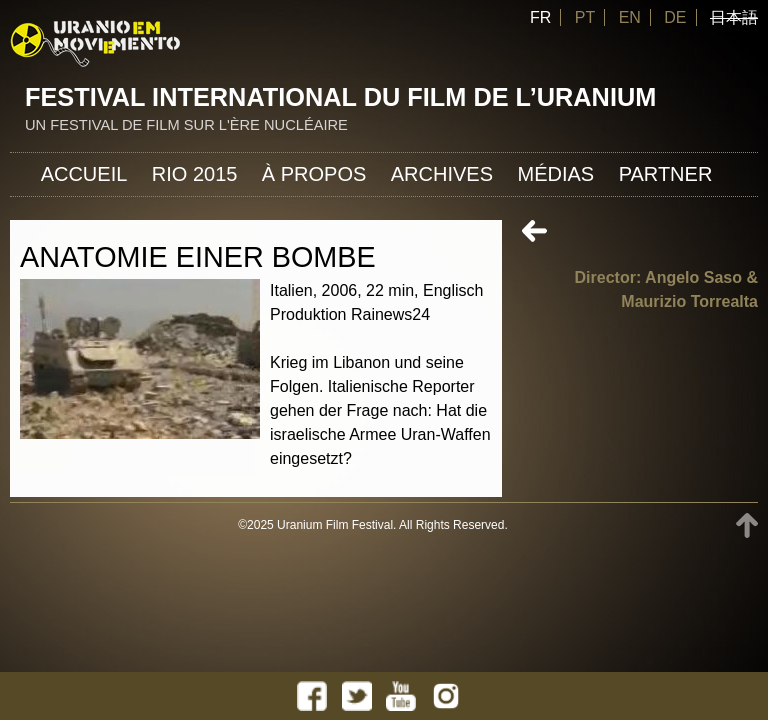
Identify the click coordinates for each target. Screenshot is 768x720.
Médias (555, 174)
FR (540, 17)
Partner (666, 174)
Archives (442, 174)
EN (630, 17)
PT (585, 17)
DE (675, 17)
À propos (314, 174)
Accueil (84, 174)
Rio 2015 (195, 174)
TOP (747, 525)
